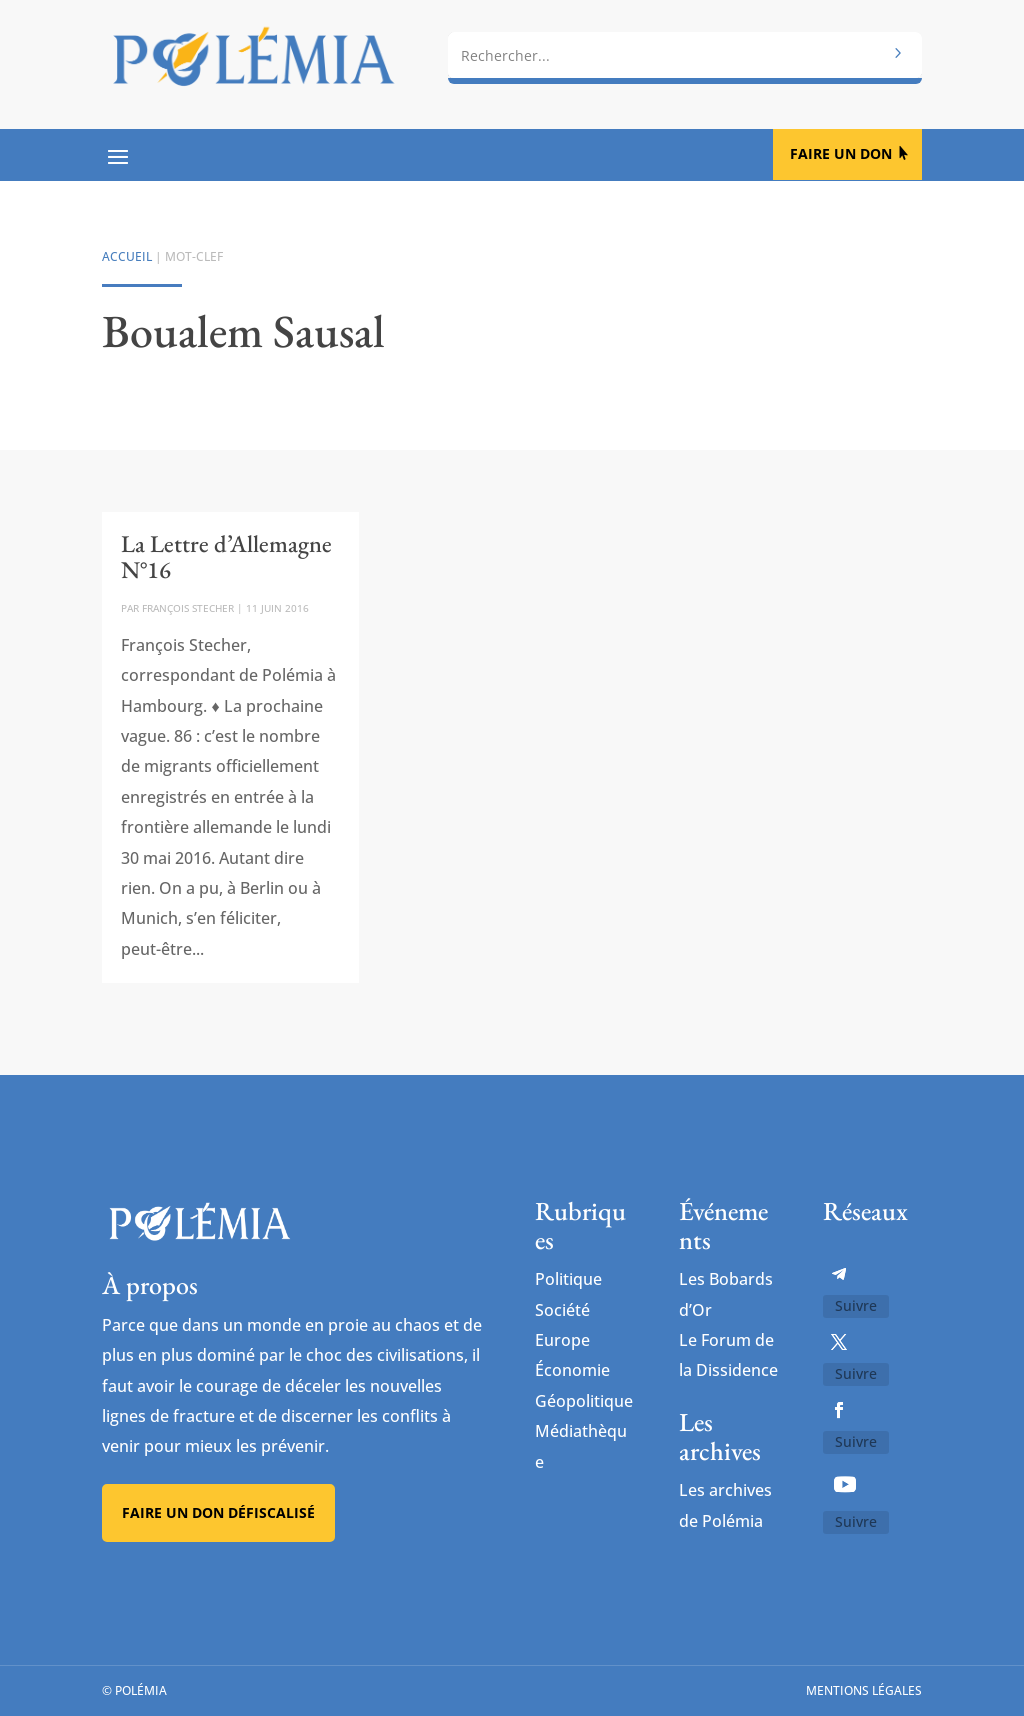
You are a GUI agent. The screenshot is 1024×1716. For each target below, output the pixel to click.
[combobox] (684, 55)
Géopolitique (584, 1401)
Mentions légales (864, 1690)
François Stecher (188, 608)
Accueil (127, 256)
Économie (572, 1370)
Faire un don (841, 153)
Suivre (856, 1305)
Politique (568, 1279)
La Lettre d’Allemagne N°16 (226, 556)
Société (562, 1310)
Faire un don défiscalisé (218, 1512)
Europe (562, 1340)
